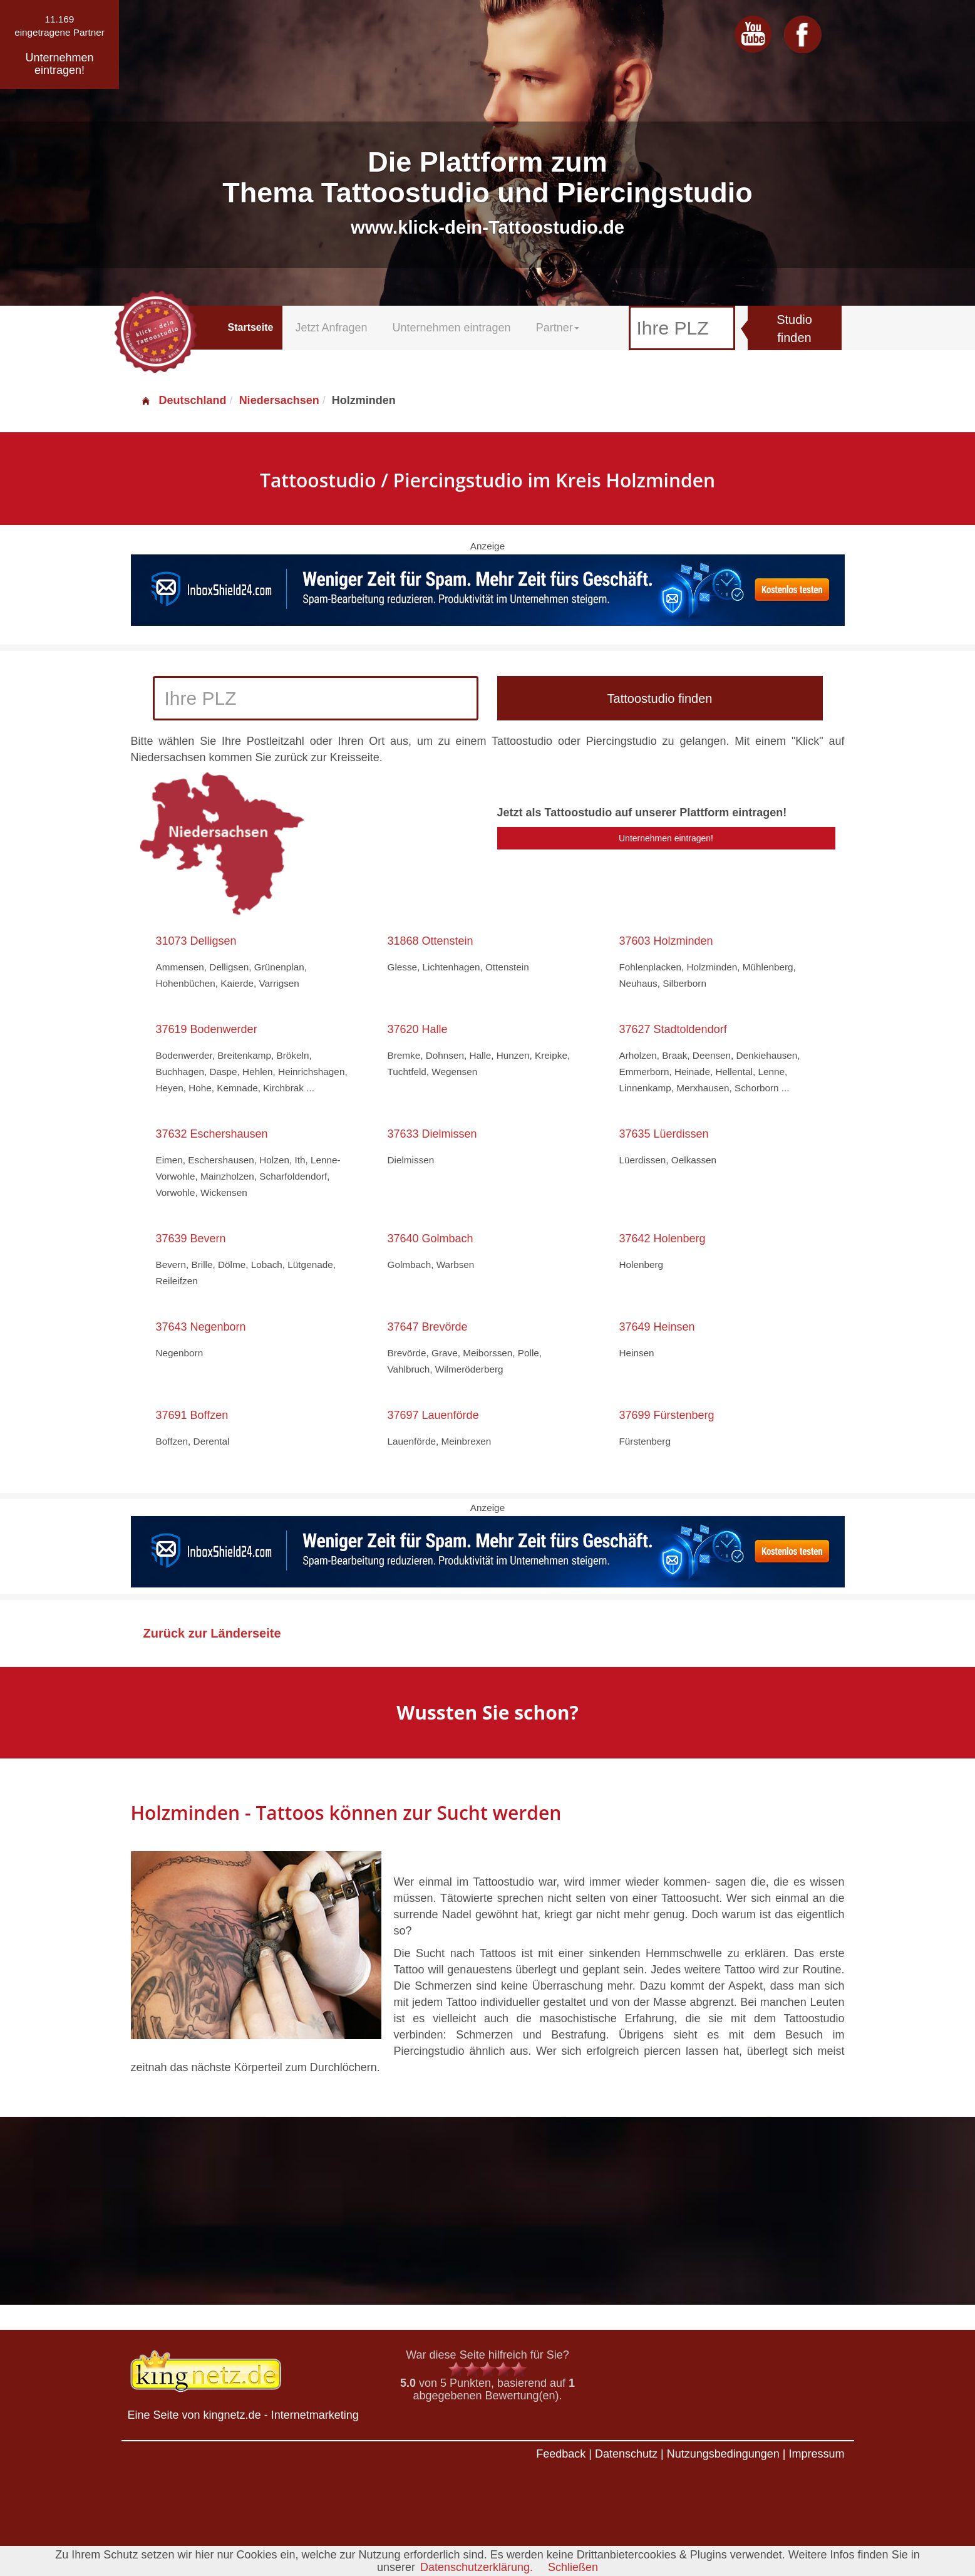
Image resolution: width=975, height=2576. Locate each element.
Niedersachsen (279, 400)
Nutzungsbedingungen (723, 2454)
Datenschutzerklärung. (476, 2567)
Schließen (573, 2567)
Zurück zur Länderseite (212, 1633)
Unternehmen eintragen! (666, 838)
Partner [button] (557, 327)
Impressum (816, 2454)
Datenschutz (626, 2454)
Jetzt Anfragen (331, 327)
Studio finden (794, 329)
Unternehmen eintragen (452, 327)
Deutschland (183, 400)
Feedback (561, 2454)
